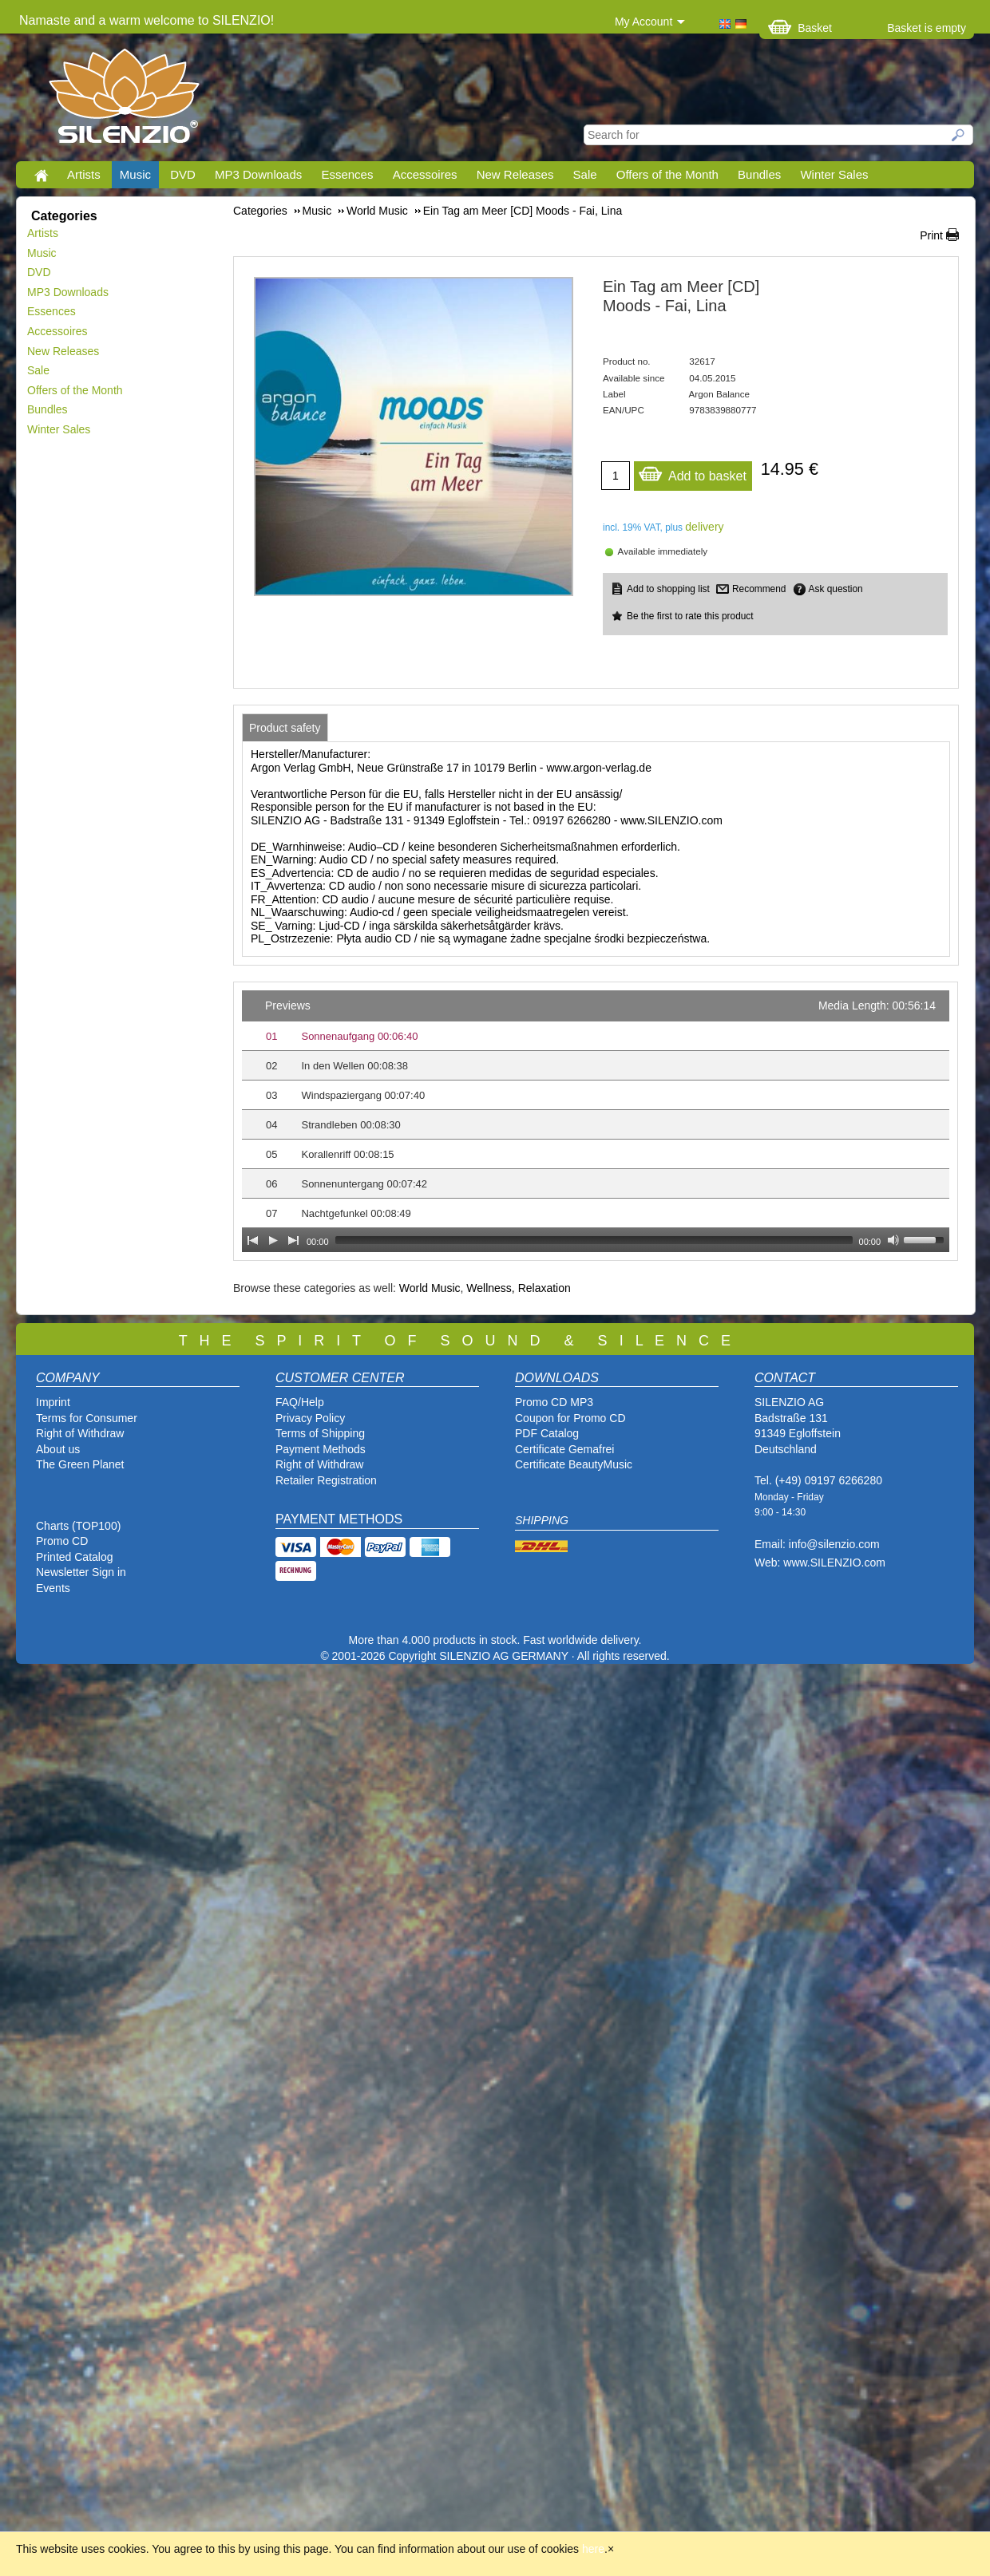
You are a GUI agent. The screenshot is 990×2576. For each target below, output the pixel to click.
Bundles (759, 174)
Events (53, 1588)
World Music (430, 1288)
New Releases (515, 174)
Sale (585, 174)
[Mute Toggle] (893, 1240)
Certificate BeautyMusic (573, 1464)
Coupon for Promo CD (570, 1418)
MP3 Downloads (258, 174)
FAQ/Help (299, 1402)
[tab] (285, 727)
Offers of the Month (667, 174)
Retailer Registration (326, 1480)
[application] (595, 1121)
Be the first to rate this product (690, 616)
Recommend (759, 589)
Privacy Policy (310, 1418)
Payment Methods (320, 1449)
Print (931, 235)
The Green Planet (80, 1464)
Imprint (53, 1402)
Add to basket (692, 472)
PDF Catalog (547, 1433)
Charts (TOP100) (78, 1525)
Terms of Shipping (320, 1433)
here (593, 2548)
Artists (84, 174)
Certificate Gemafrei (564, 1449)
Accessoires (425, 174)
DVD (183, 174)
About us (58, 1449)
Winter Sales (834, 174)
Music (135, 174)
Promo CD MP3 (554, 1402)
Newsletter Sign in (81, 1572)
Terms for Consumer (86, 1418)
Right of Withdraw (80, 1433)
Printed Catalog (74, 1557)
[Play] (273, 1240)
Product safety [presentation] (285, 727)
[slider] (594, 1240)
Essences (347, 174)
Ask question (836, 589)
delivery (704, 526)
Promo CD (62, 1541)
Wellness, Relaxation (518, 1288)
